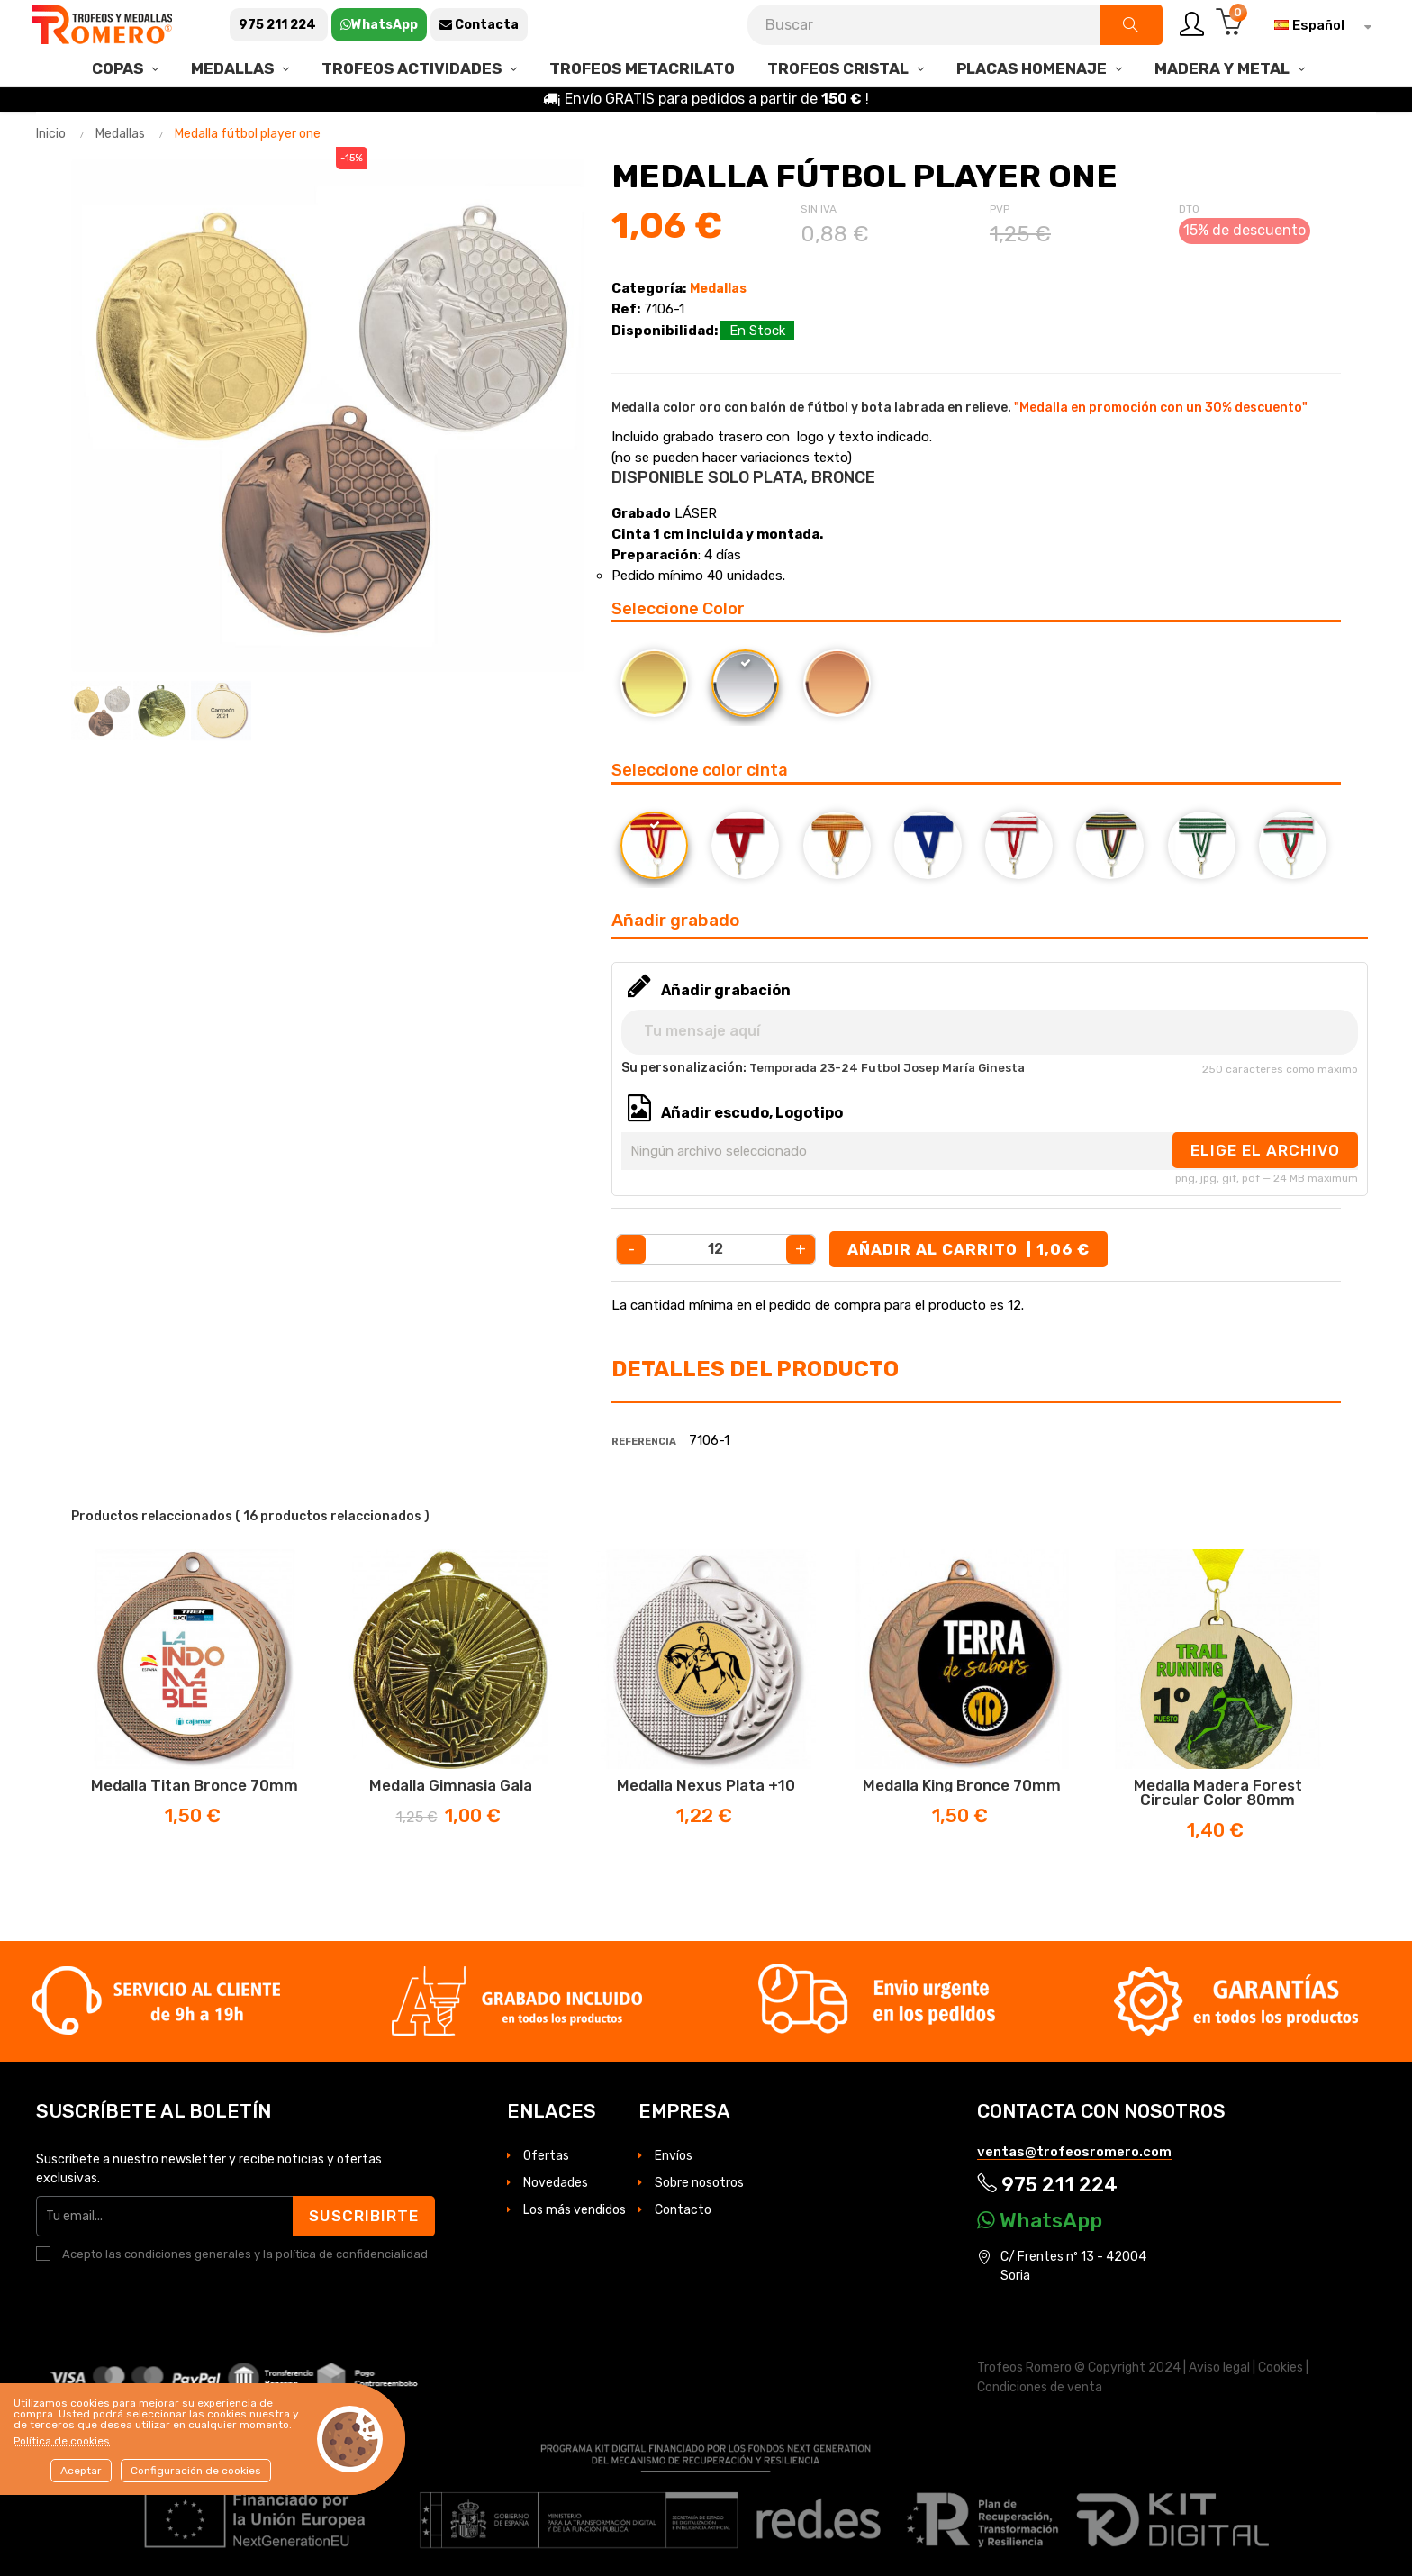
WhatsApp (1039, 2220)
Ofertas (546, 2155)
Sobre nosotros (699, 2183)
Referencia (643, 1441)
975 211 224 (1047, 2184)
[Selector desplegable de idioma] (1318, 25)
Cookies (1280, 2367)
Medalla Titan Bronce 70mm (194, 1785)
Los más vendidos (574, 2210)
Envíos (673, 2155)
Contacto (683, 2210)
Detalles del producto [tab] (755, 1369)
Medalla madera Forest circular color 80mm (1218, 1792)
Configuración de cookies (196, 2470)
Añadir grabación (726, 990)
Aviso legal (1219, 2367)
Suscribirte (364, 2216)
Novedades (555, 2183)
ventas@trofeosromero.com (1074, 2152)
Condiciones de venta (1039, 2387)
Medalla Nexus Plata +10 (706, 1785)
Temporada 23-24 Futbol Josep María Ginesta (887, 1068)
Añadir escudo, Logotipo (752, 1112)
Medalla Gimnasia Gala (450, 1785)
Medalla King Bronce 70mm (962, 1785)
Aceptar (81, 2470)
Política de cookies (62, 2441)
